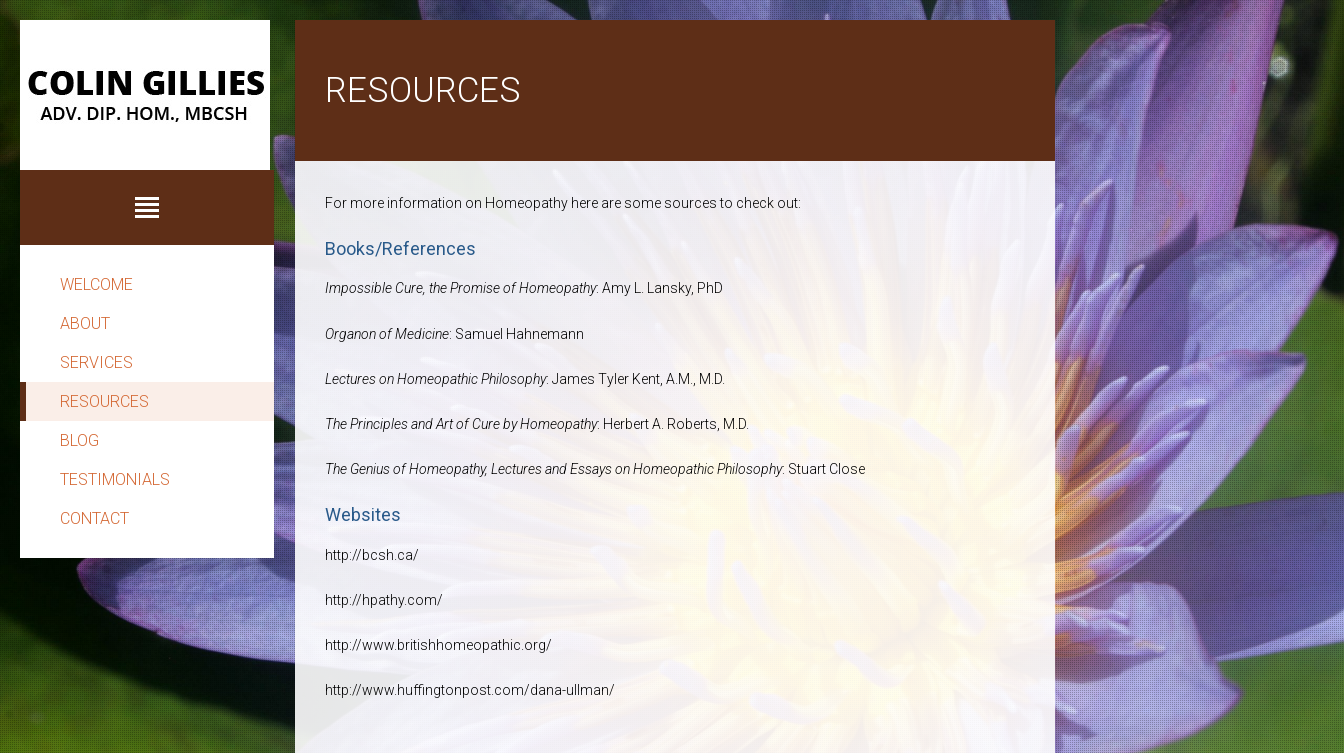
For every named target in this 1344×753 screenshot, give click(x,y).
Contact (94, 518)
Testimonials (115, 479)
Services (96, 362)
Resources (104, 401)
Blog (79, 440)
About (85, 323)
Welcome (96, 284)
